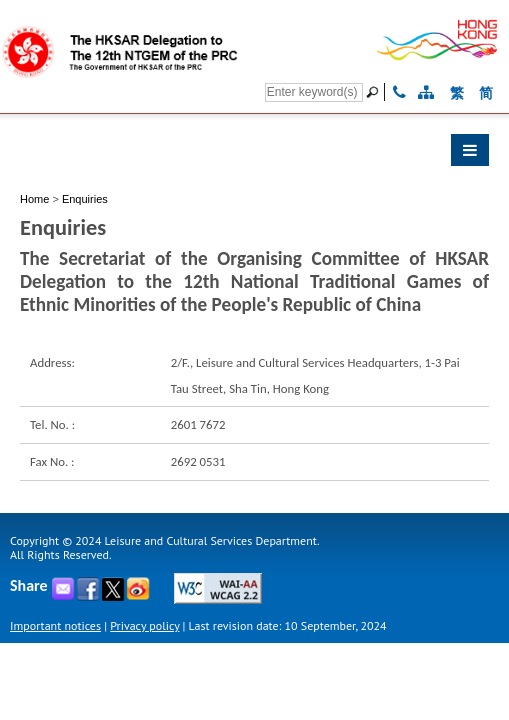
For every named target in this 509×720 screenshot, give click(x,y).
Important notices (55, 625)
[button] (254, 155)
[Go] (375, 92)
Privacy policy (144, 625)
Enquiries (85, 199)
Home (34, 199)
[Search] (314, 92)
